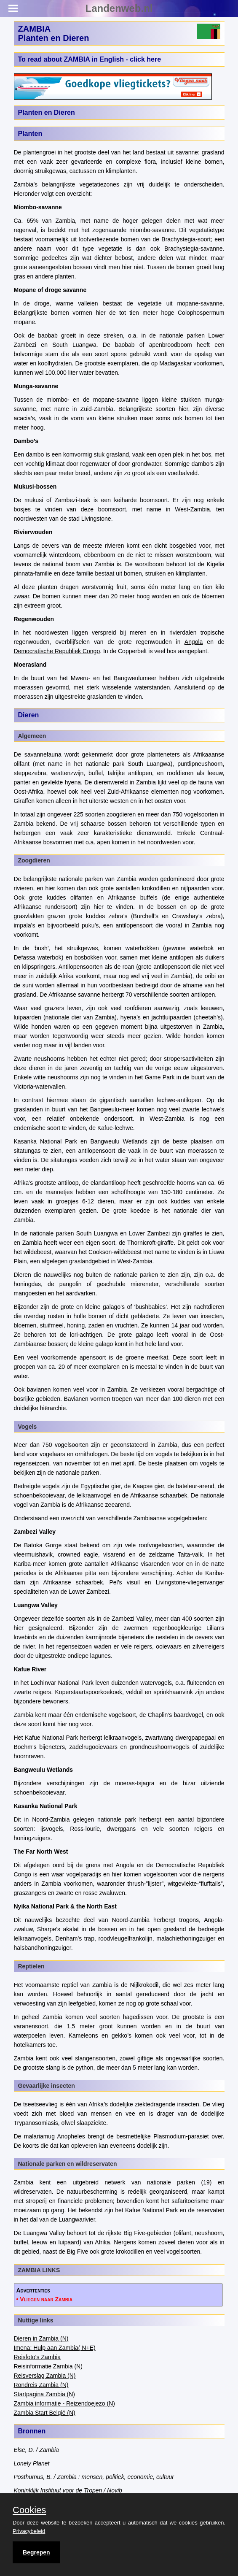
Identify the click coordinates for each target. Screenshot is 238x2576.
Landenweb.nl (118, 8)
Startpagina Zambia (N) (44, 2394)
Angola (194, 641)
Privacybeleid (29, 2531)
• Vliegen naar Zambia (44, 2299)
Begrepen (36, 2552)
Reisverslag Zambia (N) (45, 2375)
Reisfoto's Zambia (37, 2357)
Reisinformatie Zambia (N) (48, 2366)
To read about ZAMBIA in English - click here (89, 59)
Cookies (29, 2510)
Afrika (102, 2242)
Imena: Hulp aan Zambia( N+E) (55, 2347)
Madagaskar (175, 363)
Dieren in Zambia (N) (41, 2338)
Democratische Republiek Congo (57, 651)
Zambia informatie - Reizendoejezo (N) (64, 2403)
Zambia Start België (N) (44, 2412)
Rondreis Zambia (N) (41, 2384)
